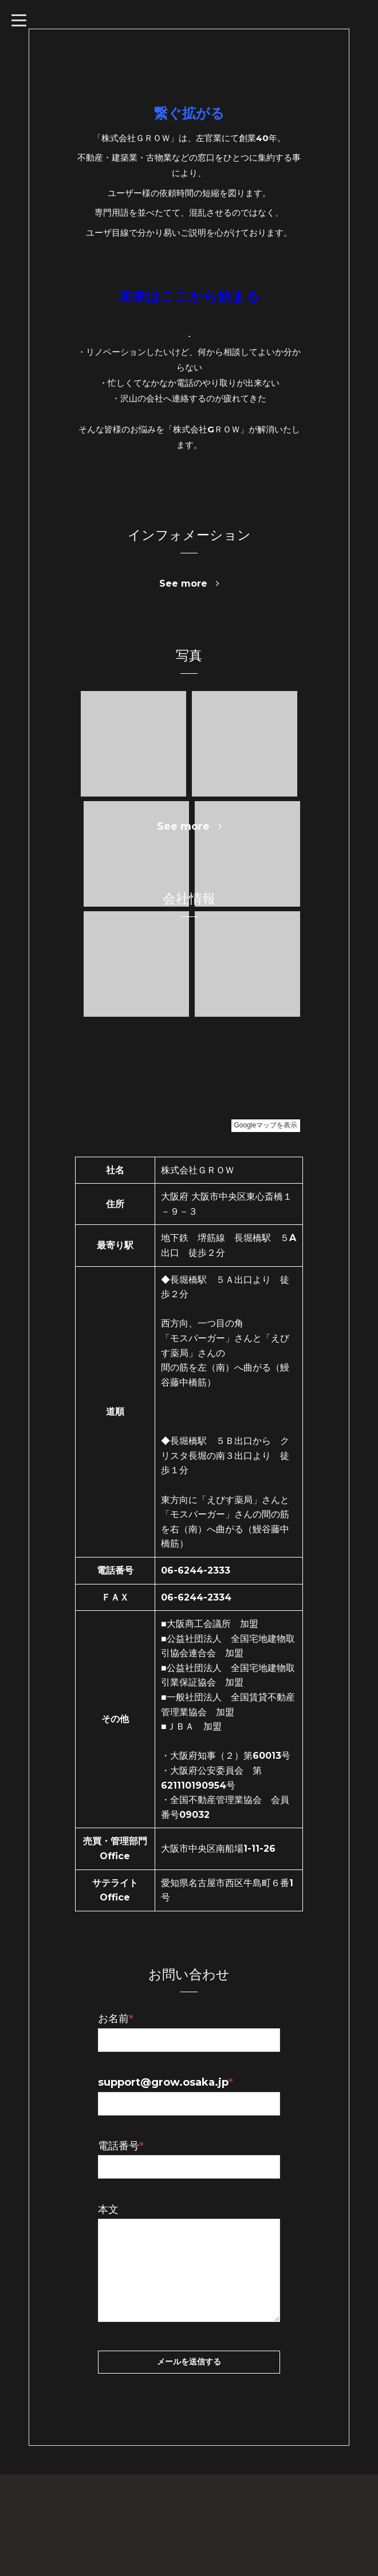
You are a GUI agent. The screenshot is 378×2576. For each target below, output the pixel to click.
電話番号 (121, 2146)
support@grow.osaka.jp (165, 2082)
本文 (108, 2209)
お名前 (115, 2018)
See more (189, 583)
